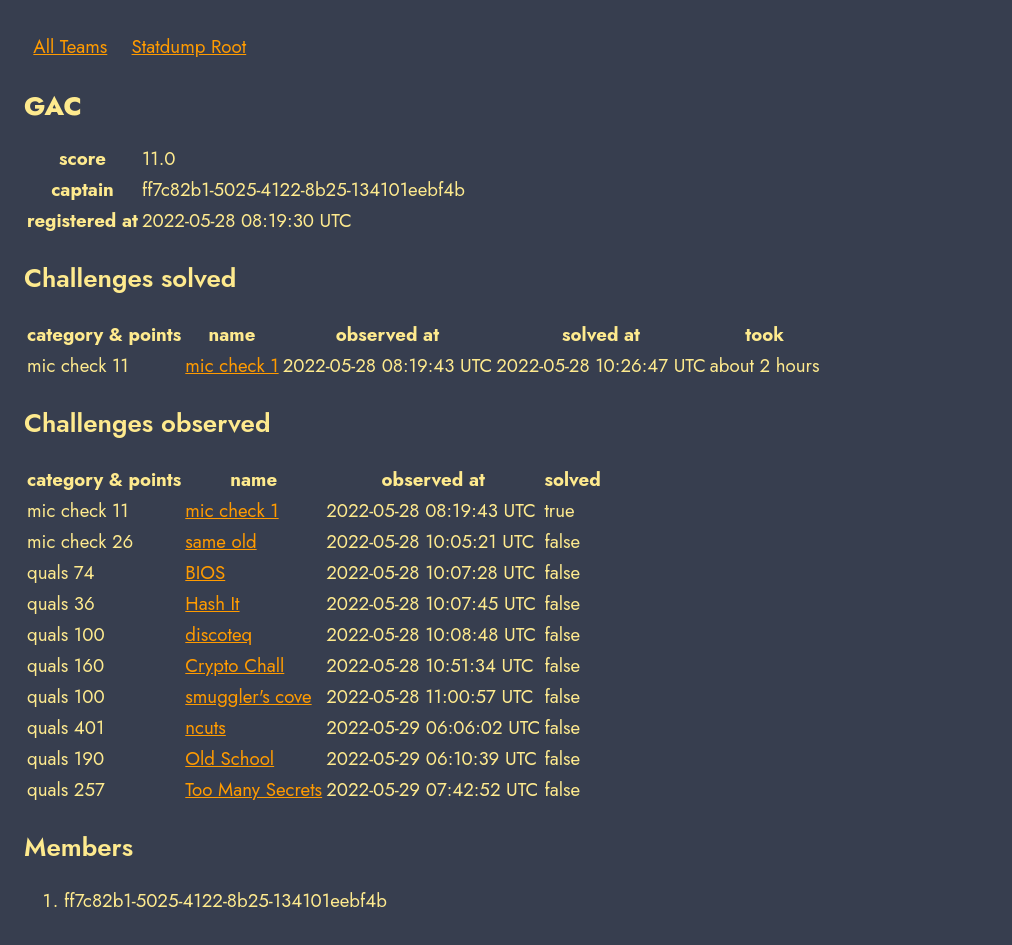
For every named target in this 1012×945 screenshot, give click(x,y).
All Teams (70, 46)
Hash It (212, 603)
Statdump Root (189, 46)
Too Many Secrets (253, 789)
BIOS (205, 572)
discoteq (218, 634)
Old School (229, 758)
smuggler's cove (248, 696)
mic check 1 (231, 365)
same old (220, 541)
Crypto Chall (234, 665)
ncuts (205, 727)
